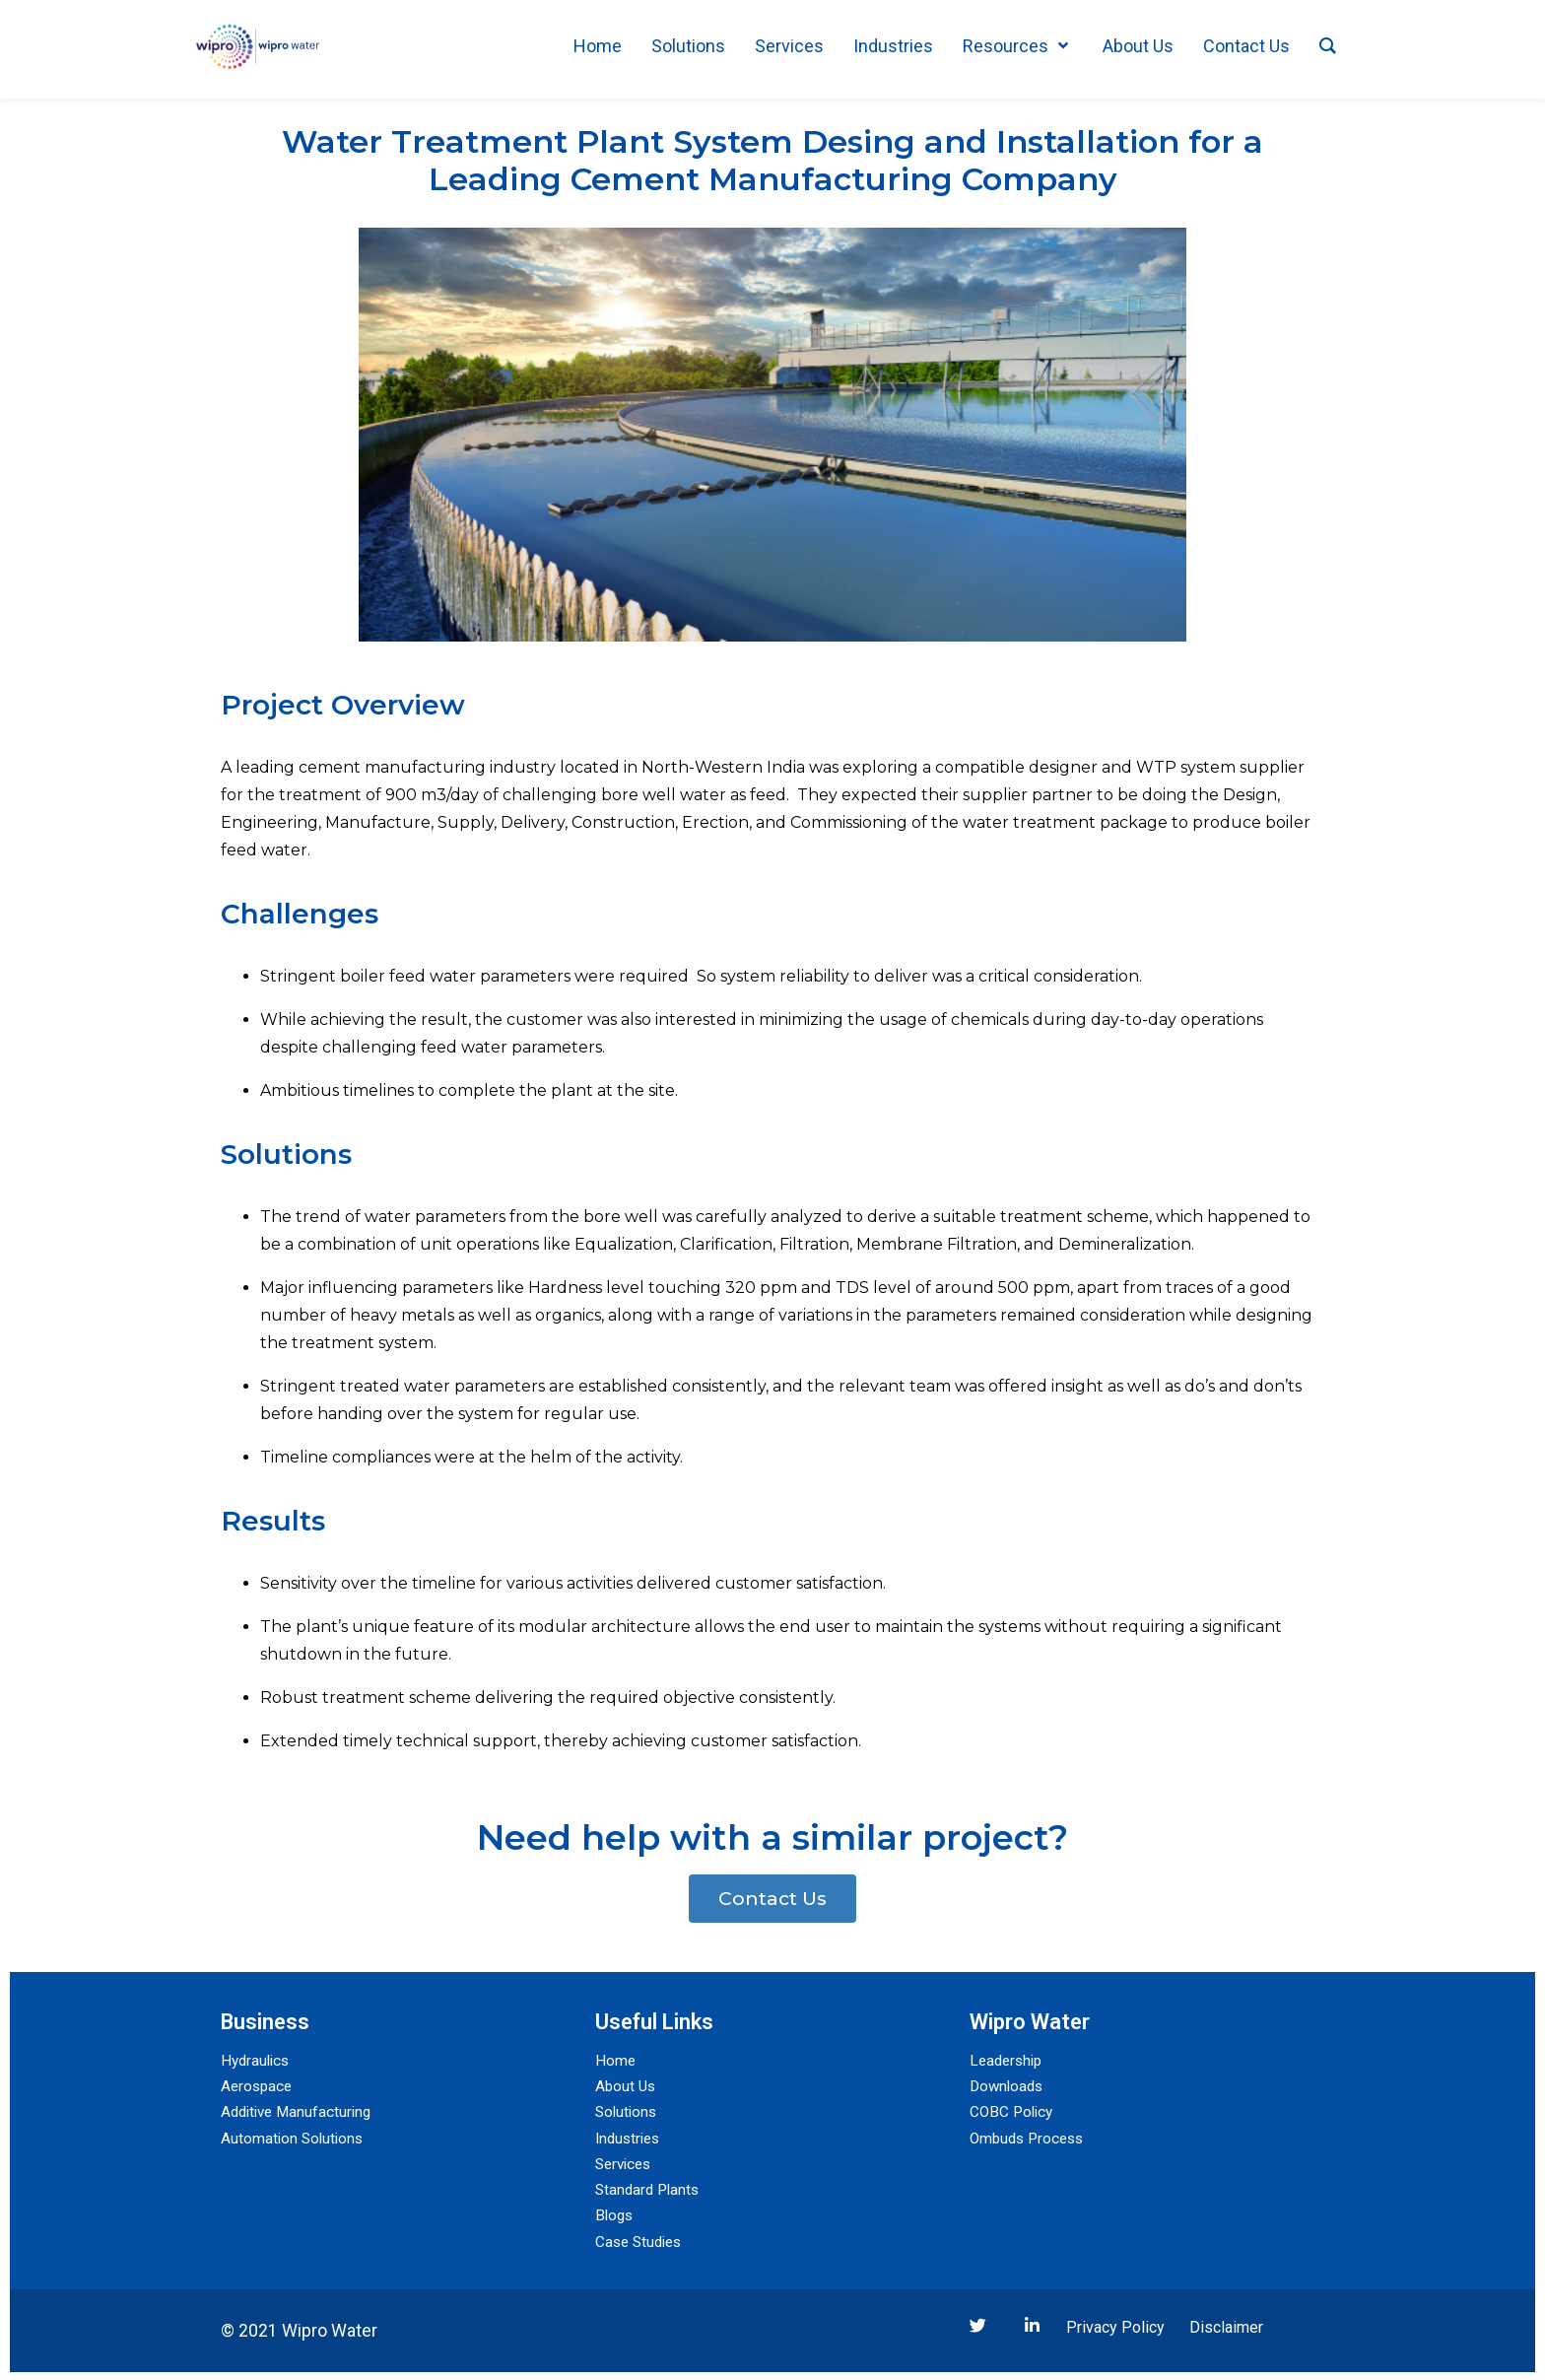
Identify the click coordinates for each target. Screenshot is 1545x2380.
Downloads (1008, 2085)
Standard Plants (650, 2188)
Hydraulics (257, 2060)
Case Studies (641, 2239)
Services (625, 2162)
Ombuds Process (1030, 2137)
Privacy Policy (1115, 2325)
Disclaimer (1226, 2325)
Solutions (627, 2111)
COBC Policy (1013, 2111)
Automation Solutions (294, 2137)
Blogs (615, 2214)
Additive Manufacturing (300, 2111)
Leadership (1008, 2060)
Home (616, 2060)
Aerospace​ (258, 2085)
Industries (630, 2137)
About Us (626, 2085)
